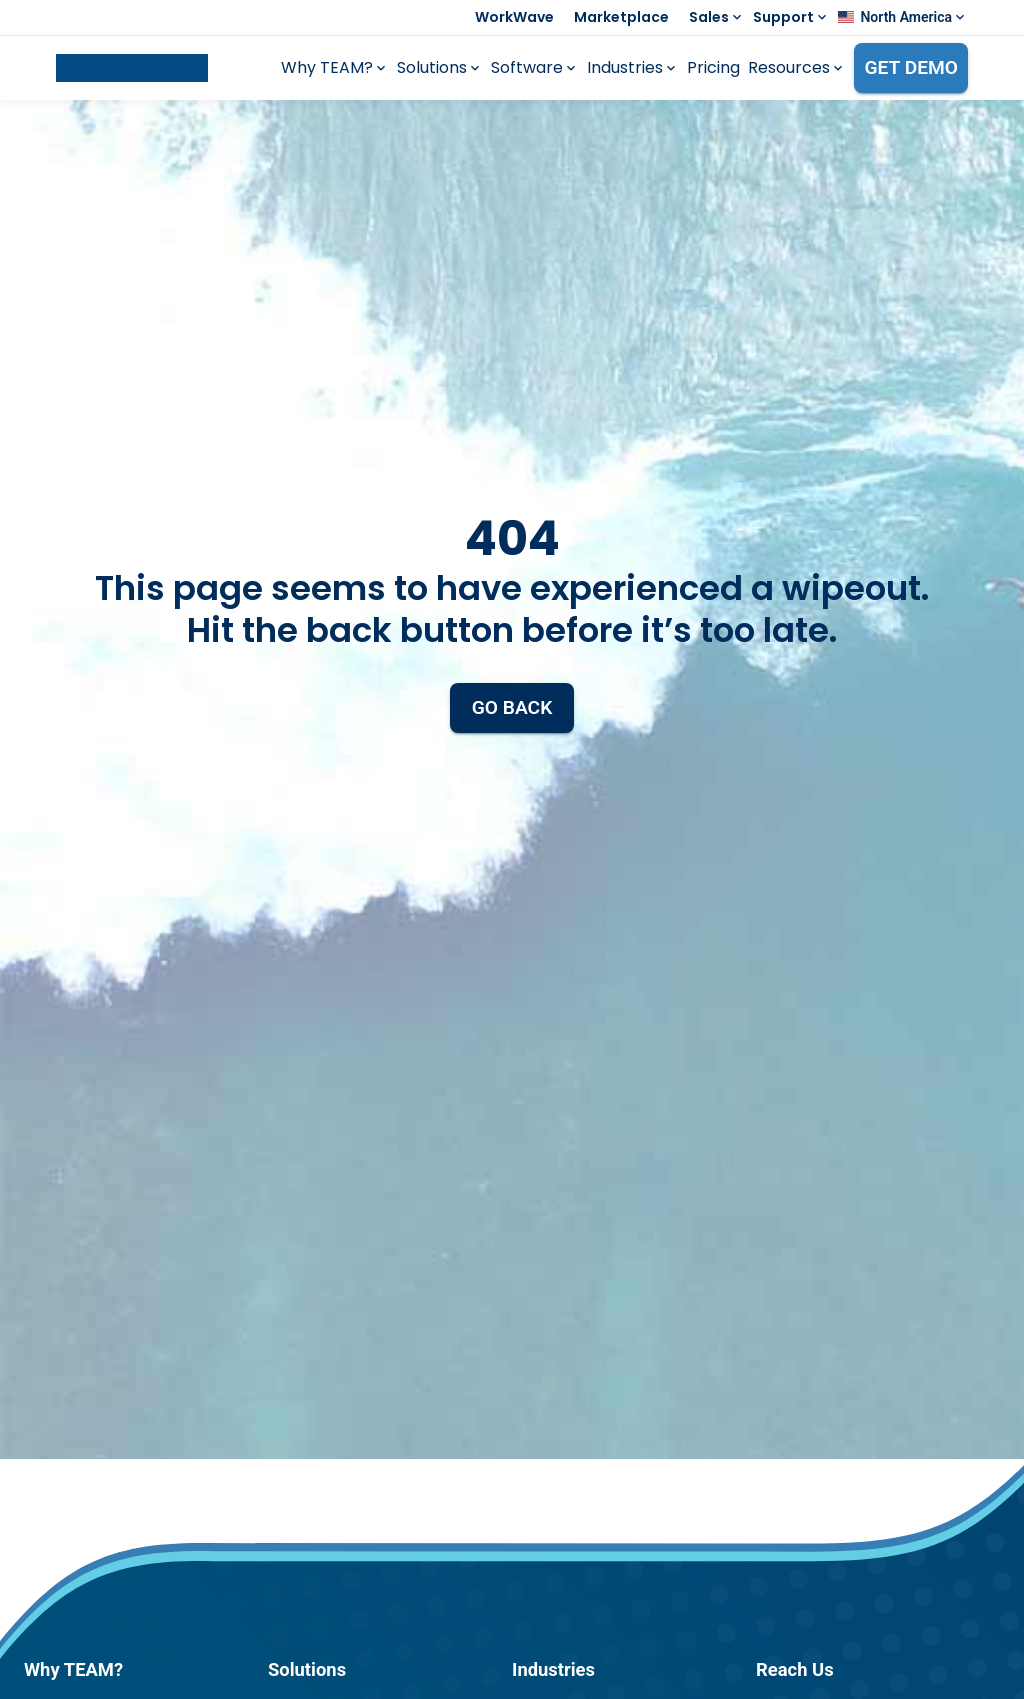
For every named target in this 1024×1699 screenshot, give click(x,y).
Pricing (713, 67)
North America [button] (906, 17)
